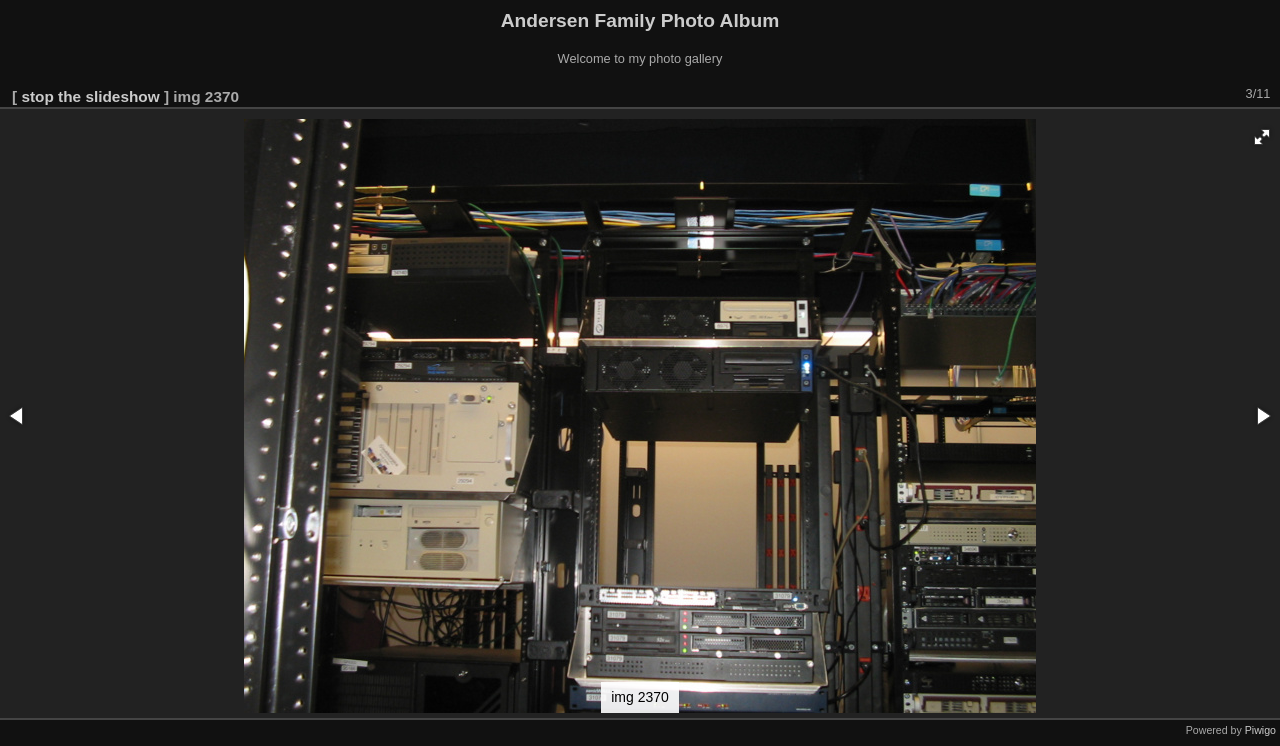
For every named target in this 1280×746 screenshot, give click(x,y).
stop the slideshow (90, 96)
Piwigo (1260, 730)
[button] (1262, 137)
